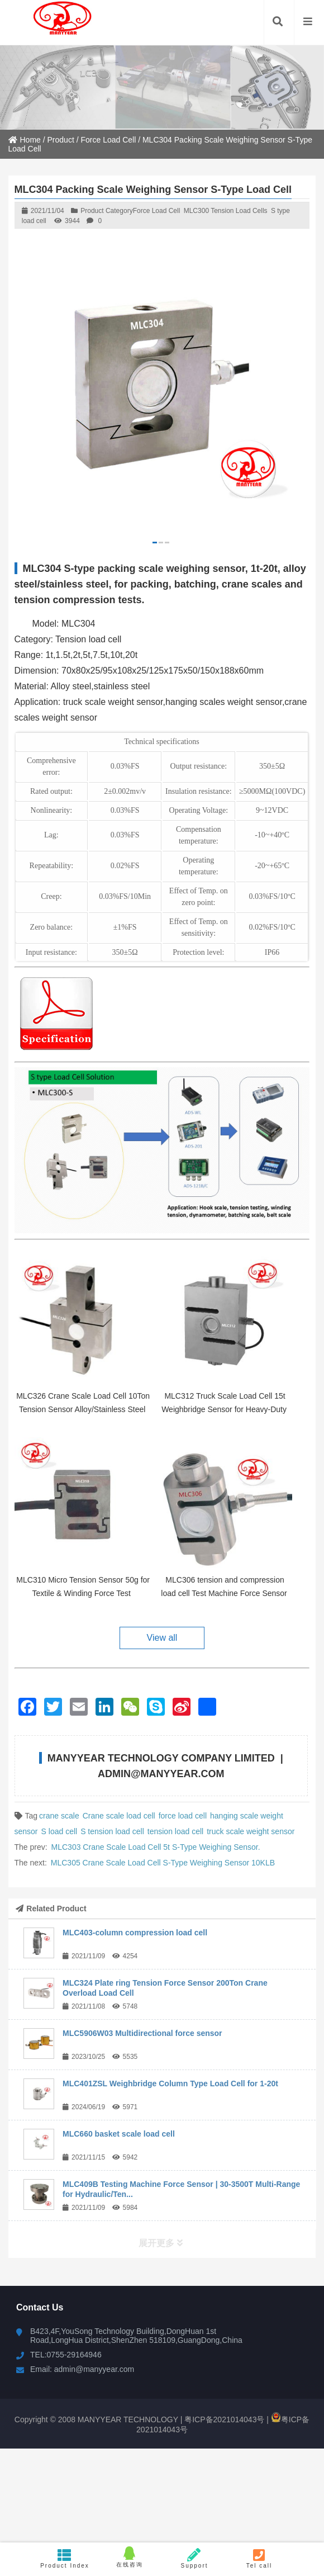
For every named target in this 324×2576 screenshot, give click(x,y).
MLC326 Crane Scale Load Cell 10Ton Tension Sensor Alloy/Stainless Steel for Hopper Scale (83, 1409)
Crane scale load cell (119, 1815)
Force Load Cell (108, 139)
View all (162, 1637)
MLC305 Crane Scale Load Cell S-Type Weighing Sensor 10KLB (163, 1862)
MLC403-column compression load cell (135, 1932)
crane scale (59, 1815)
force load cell (183, 1815)
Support (194, 2558)
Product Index (64, 2558)
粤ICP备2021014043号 (244, 2416)
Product (60, 139)
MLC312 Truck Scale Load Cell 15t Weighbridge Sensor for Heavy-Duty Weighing (224, 1409)
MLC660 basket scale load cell (119, 2133)
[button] (155, 542)
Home (24, 139)
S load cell (59, 1831)
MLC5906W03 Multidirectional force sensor (142, 2033)
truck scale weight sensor (250, 1831)
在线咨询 (129, 2557)
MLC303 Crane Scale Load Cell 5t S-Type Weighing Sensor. (155, 1847)
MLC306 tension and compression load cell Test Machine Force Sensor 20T (224, 1593)
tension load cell (175, 1831)
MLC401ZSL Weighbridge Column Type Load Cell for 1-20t (170, 2083)
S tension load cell (112, 1831)
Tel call (259, 2558)
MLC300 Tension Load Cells (226, 211)
